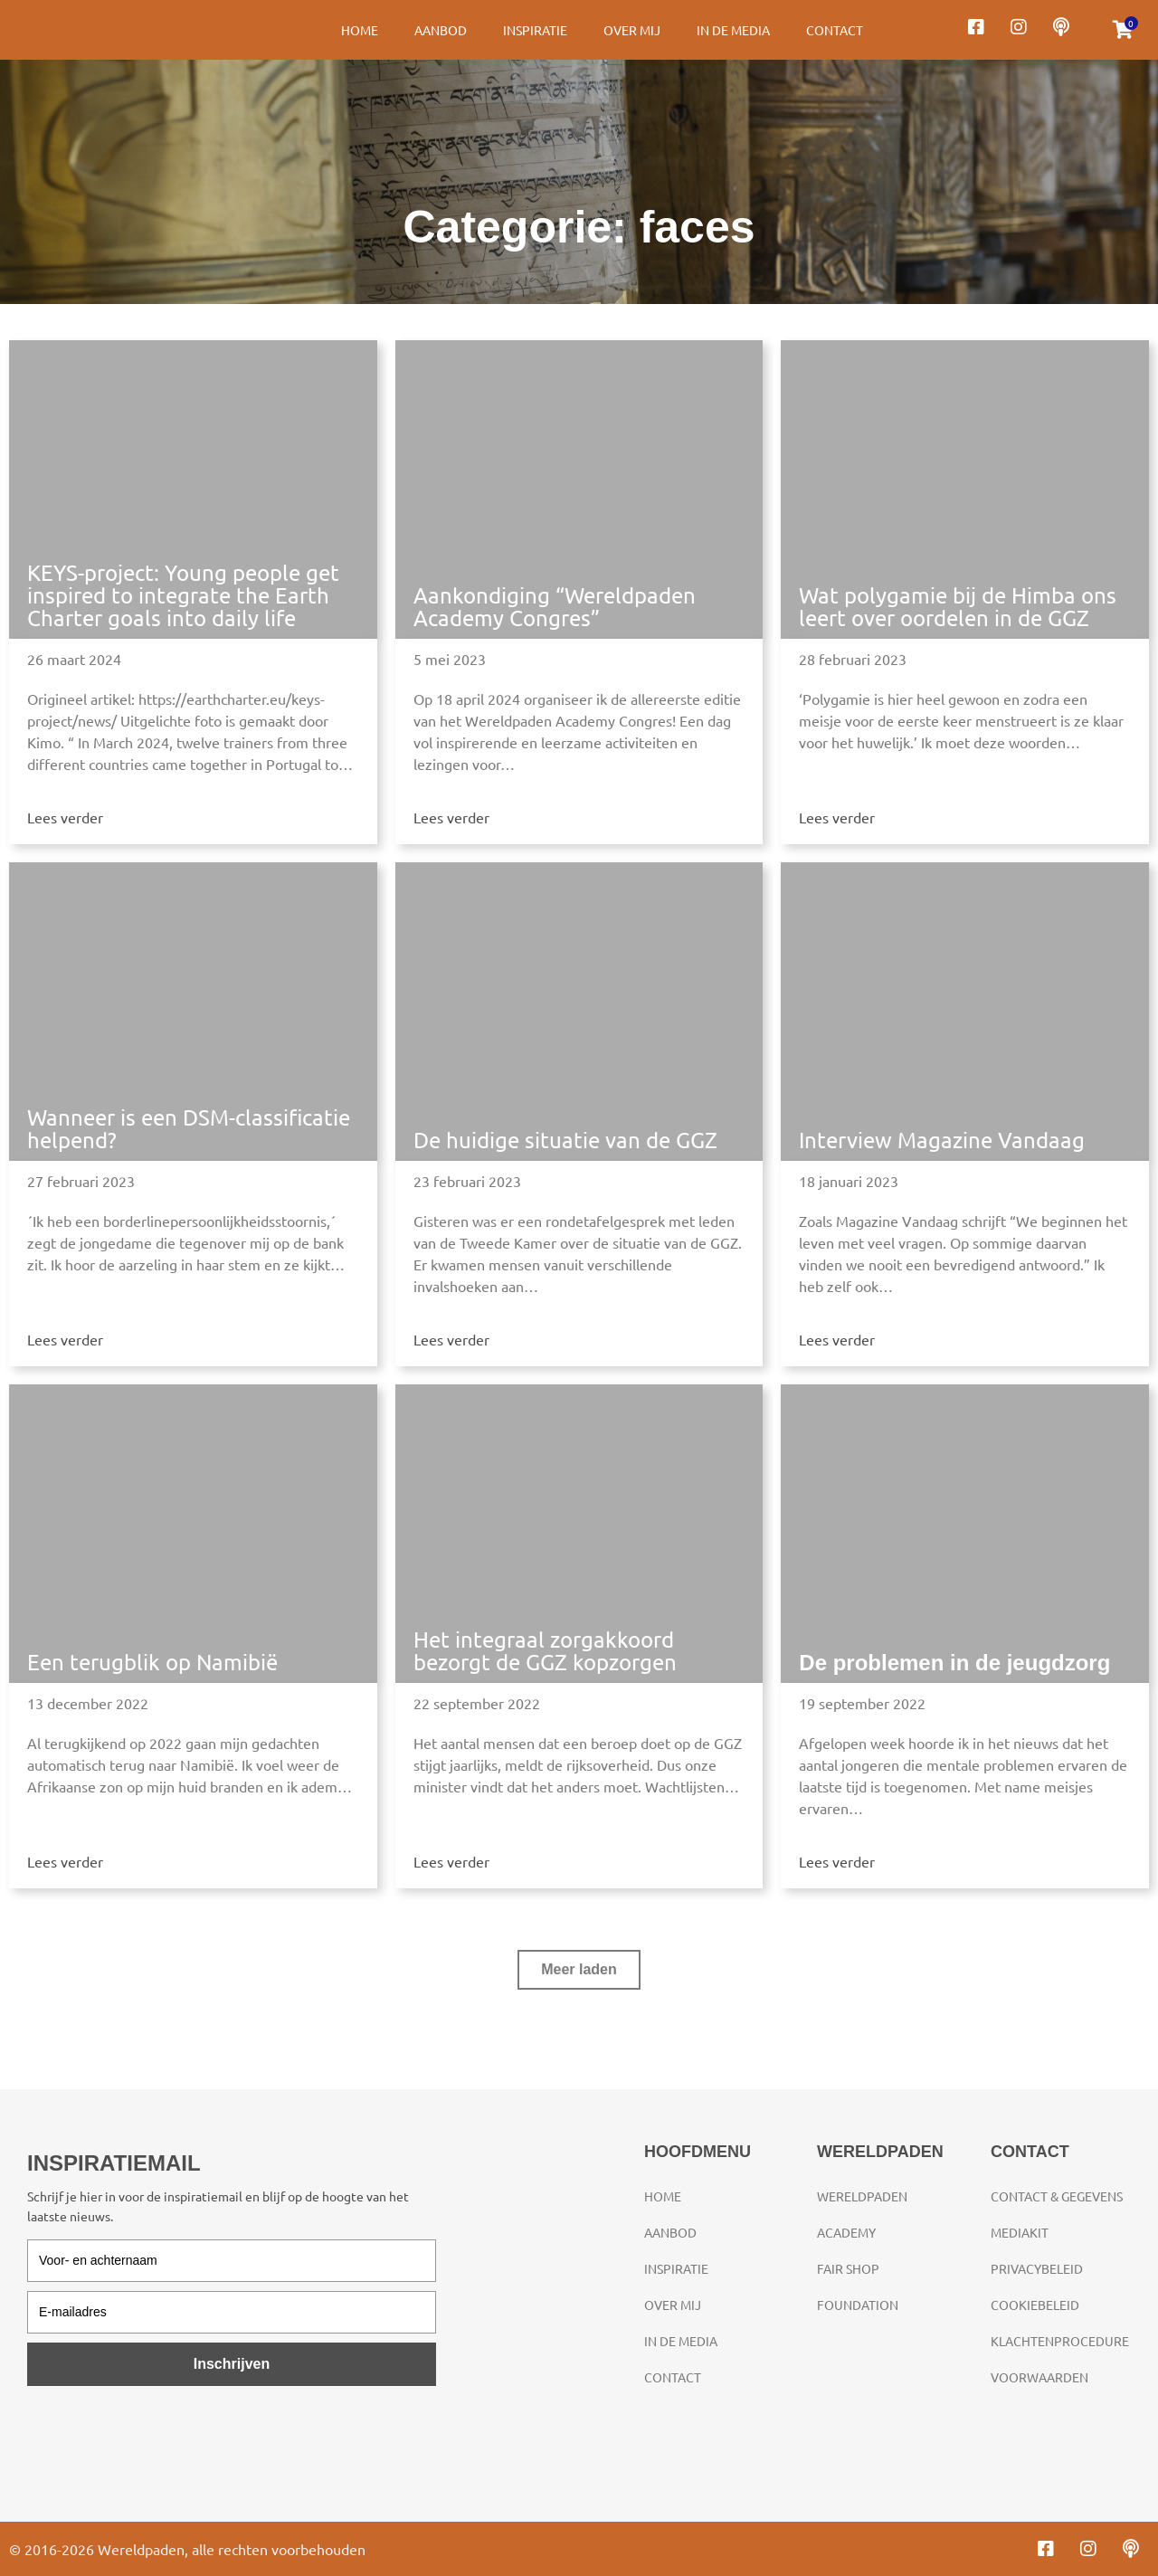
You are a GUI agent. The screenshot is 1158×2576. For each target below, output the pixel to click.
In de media (733, 30)
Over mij (631, 30)
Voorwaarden (1039, 2377)
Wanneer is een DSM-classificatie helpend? (188, 1128)
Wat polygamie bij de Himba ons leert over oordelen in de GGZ (957, 606)
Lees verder (65, 817)
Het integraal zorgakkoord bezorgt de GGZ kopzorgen (545, 1650)
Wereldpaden (862, 2196)
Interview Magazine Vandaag (942, 1139)
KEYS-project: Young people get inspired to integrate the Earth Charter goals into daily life (183, 595)
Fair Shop (848, 2268)
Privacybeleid (1037, 2268)
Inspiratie (535, 30)
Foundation (857, 2304)
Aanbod (440, 30)
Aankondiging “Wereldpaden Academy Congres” (554, 606)
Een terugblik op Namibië (152, 1662)
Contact (834, 30)
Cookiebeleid (1035, 2304)
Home (359, 30)
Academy (846, 2232)
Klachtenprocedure (1060, 2341)
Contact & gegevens (1057, 2196)
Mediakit (1020, 2232)
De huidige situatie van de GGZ (565, 1139)
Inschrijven (232, 2364)
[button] (579, 1970)
